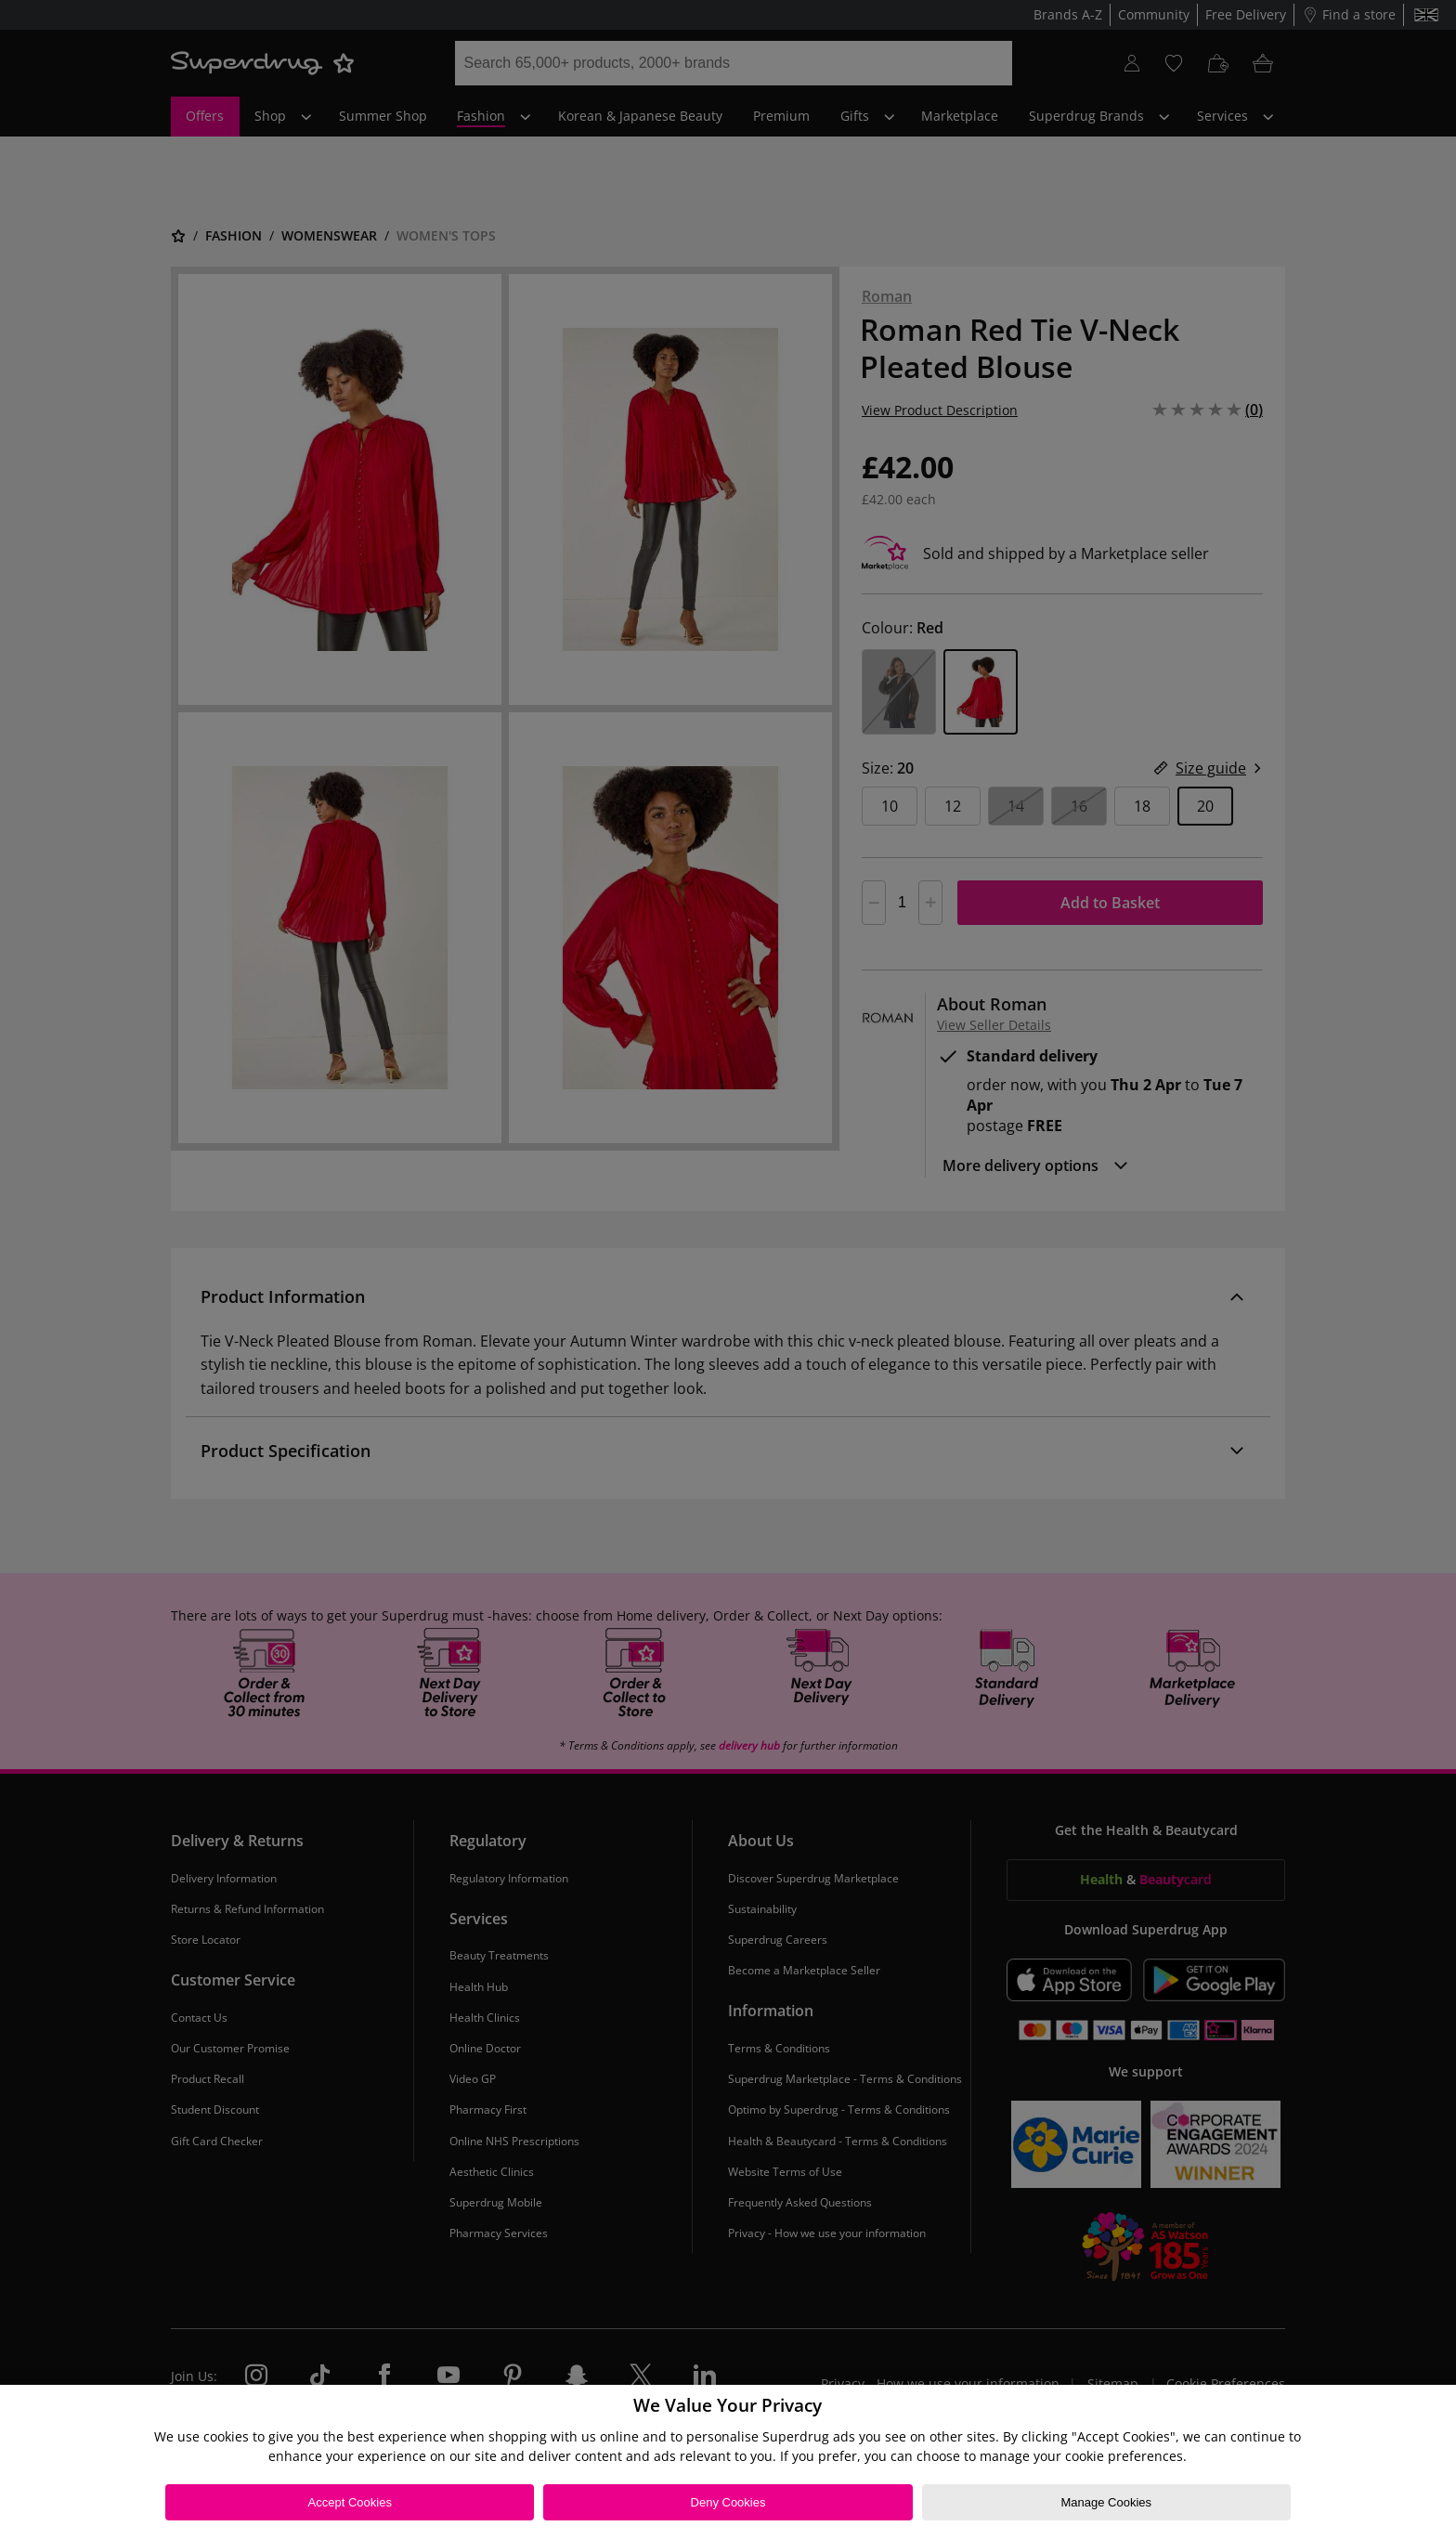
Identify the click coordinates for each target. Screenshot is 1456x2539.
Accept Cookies (350, 2502)
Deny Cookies (728, 2502)
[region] (728, 2462)
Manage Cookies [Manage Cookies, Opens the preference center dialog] (1105, 2502)
